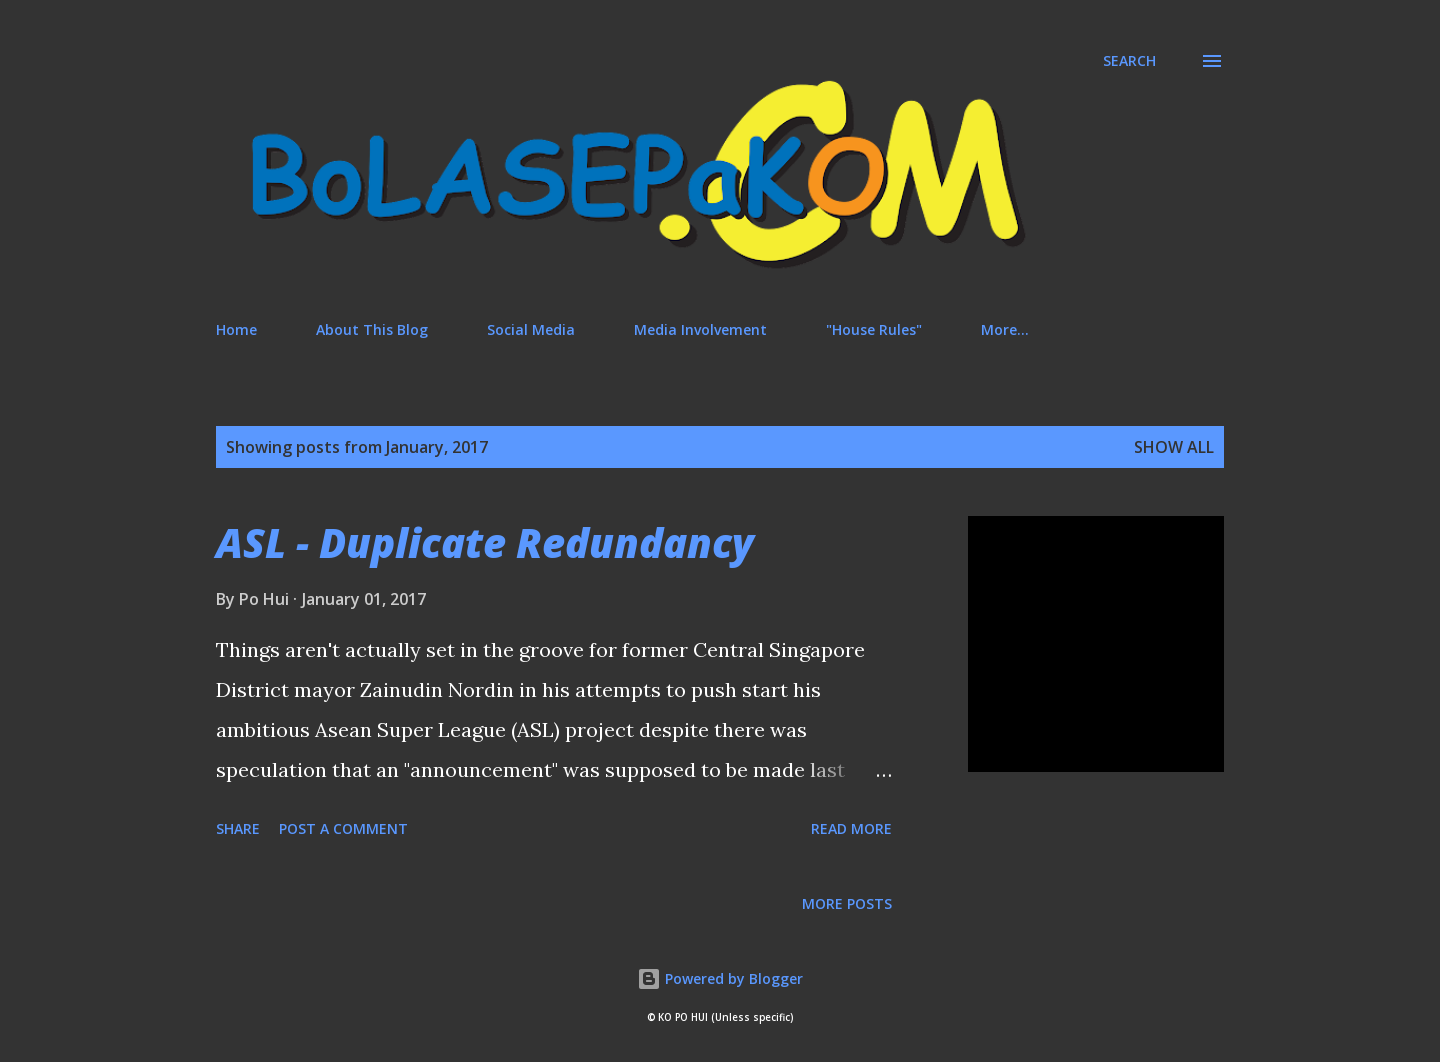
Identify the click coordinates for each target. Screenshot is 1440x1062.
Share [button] (238, 828)
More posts (847, 903)
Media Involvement (700, 329)
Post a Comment (343, 828)
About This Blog (372, 329)
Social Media (531, 329)
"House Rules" (874, 329)
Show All (1174, 447)
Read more (851, 828)
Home (236, 329)
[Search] (1129, 61)
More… (1005, 329)
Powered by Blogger (720, 978)
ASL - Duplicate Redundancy (485, 542)
